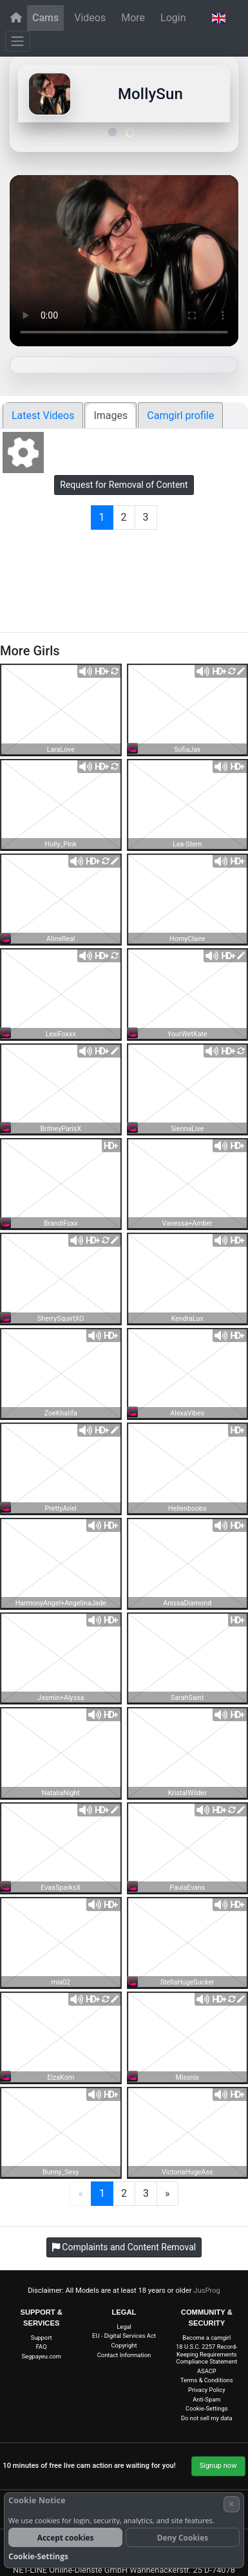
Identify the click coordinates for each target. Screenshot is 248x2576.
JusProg (206, 2290)
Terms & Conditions (206, 2380)
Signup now (218, 2465)
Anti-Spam (206, 2399)
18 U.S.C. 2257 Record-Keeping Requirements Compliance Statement (206, 2354)
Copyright (124, 2345)
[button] (218, 18)
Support (41, 2337)
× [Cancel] (231, 2504)
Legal (124, 2326)
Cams (45, 18)
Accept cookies (65, 2537)
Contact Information (124, 2354)
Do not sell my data (207, 2418)
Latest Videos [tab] (43, 415)
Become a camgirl (206, 2337)
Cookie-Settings (206, 2408)
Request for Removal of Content (123, 485)
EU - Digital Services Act (124, 2335)
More (133, 18)
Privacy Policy (206, 2389)
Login (173, 18)
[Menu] (17, 41)
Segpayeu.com (41, 2356)
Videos (90, 18)
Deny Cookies (182, 2537)
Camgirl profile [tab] (180, 415)
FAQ (41, 2346)
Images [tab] (110, 415)
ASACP (206, 2371)
